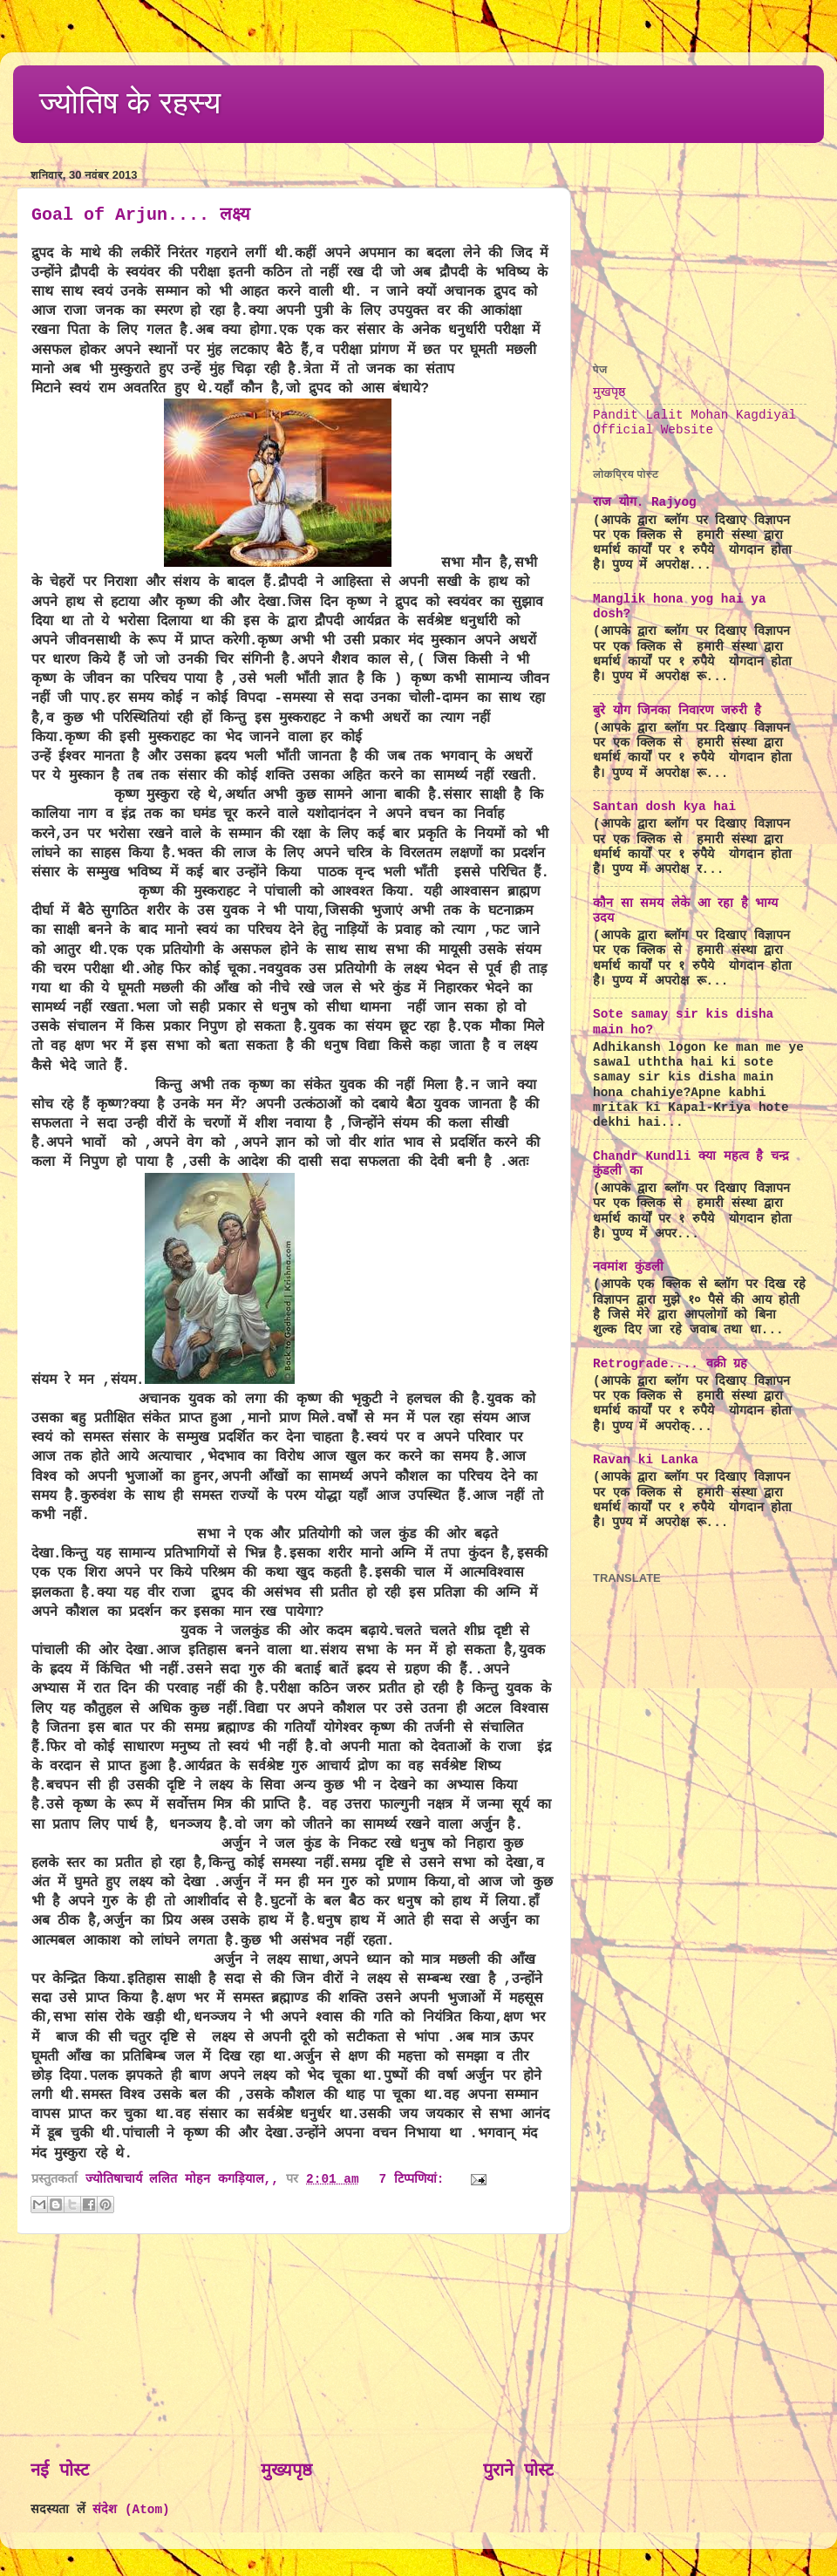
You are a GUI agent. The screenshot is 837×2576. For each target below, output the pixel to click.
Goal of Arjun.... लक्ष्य (140, 215)
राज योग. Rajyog (645, 502)
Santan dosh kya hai (664, 807)
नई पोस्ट (60, 2471)
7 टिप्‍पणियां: (416, 2179)
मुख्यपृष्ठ (286, 2471)
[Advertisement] (292, 2346)
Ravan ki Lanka (645, 1460)
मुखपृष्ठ (609, 392)
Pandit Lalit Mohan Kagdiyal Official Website (694, 422)
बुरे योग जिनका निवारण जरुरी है (677, 711)
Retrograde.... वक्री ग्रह (670, 1364)
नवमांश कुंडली (628, 1267)
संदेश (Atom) (130, 2510)
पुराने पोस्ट (518, 2471)
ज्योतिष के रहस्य (130, 102)
